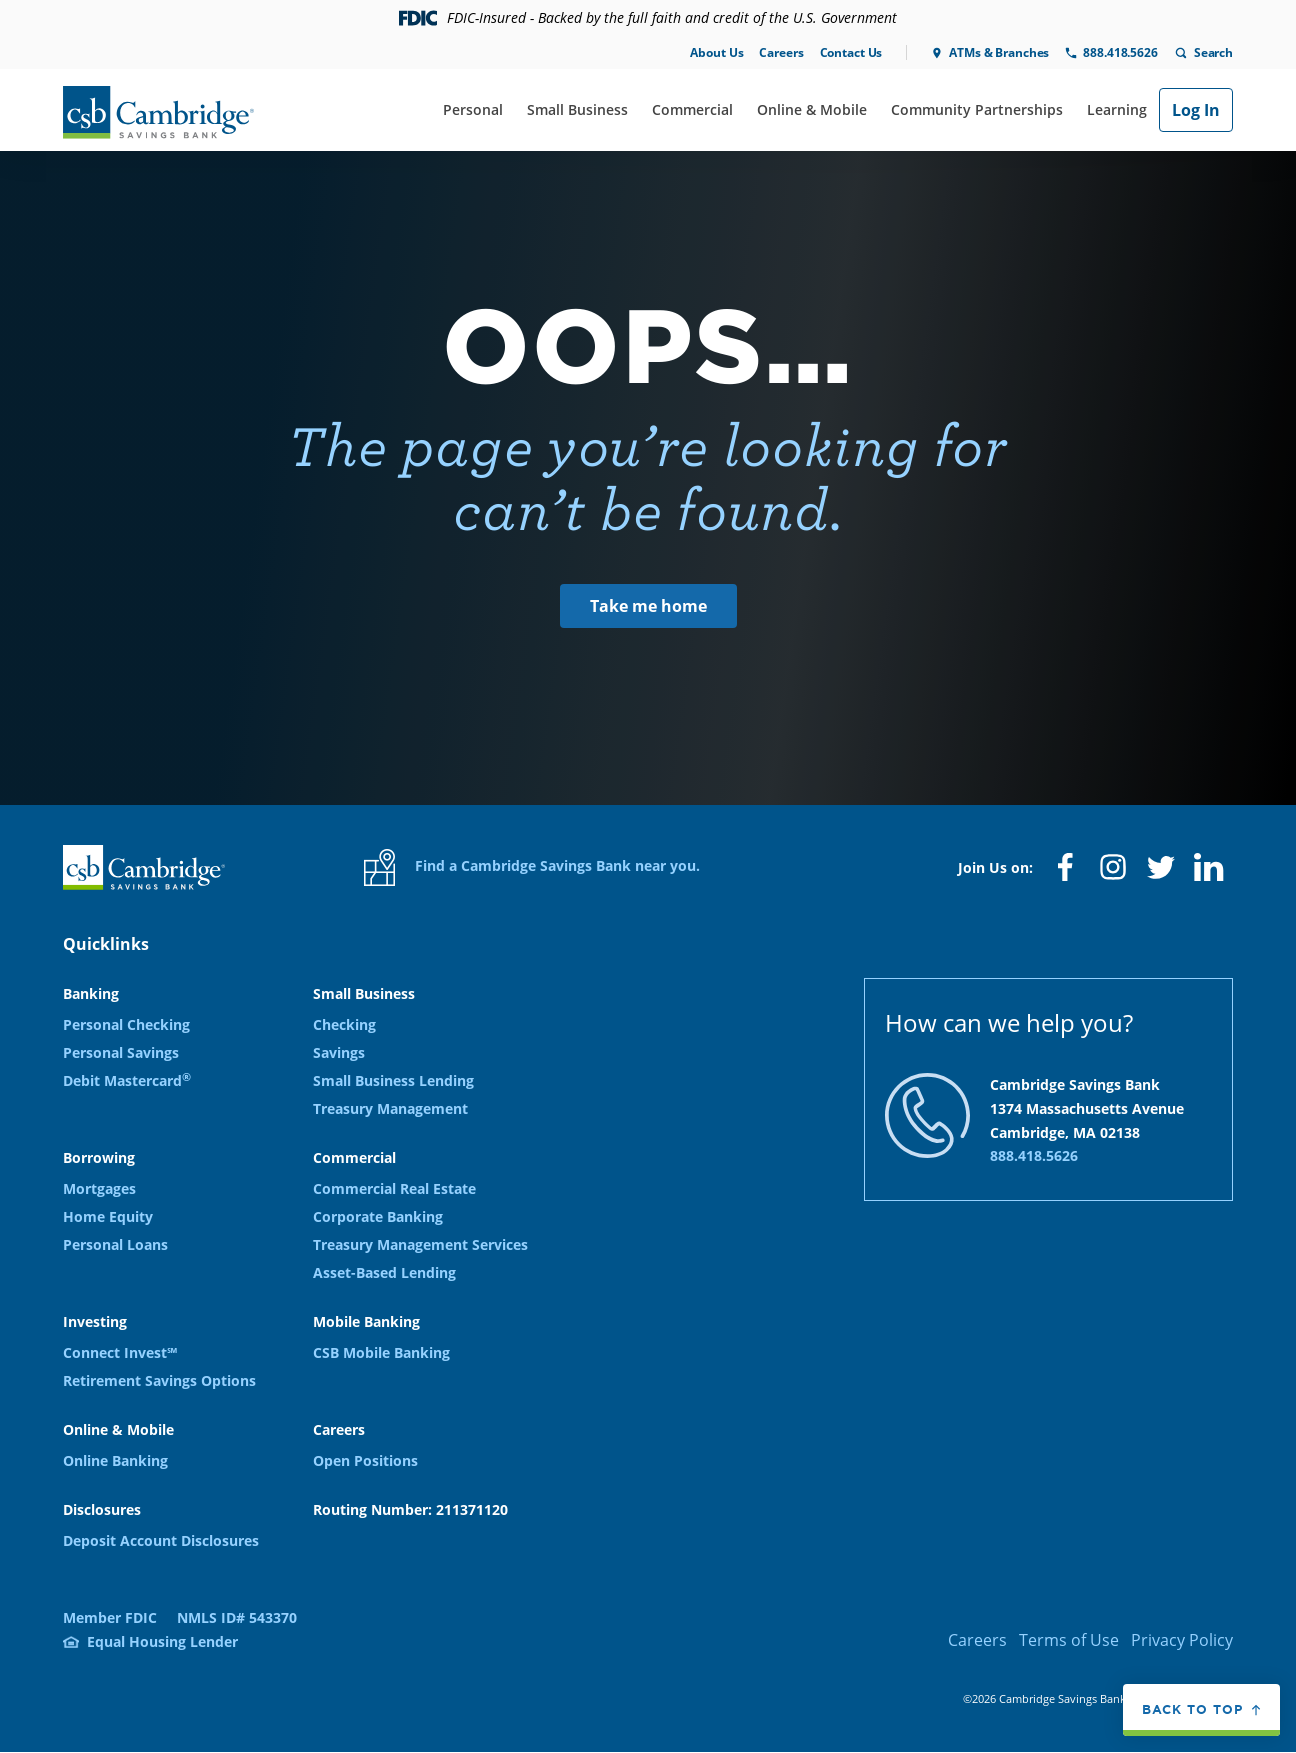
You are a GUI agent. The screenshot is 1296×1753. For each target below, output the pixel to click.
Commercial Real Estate (394, 1188)
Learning (1117, 109)
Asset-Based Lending (384, 1272)
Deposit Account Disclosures (161, 1540)
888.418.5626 (1120, 52)
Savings (339, 1052)
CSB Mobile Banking (381, 1352)
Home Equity (108, 1216)
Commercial (692, 109)
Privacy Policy (1182, 1640)
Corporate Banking (378, 1216)
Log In (1196, 110)
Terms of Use (1069, 1640)
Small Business (577, 109)
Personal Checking (126, 1024)
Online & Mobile (812, 109)
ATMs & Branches (999, 52)
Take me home (648, 606)
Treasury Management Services (420, 1244)
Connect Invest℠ (120, 1352)
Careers (781, 52)
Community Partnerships (977, 109)
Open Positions (365, 1460)
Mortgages (99, 1188)
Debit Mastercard (127, 1080)
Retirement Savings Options (159, 1380)
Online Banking (115, 1460)
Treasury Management (390, 1108)
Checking (344, 1024)
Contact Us (851, 52)
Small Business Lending (393, 1080)
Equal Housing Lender (162, 1641)
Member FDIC (110, 1617)
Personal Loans (115, 1244)
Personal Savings (121, 1052)
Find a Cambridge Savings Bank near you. (532, 867)
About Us (716, 52)
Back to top (1192, 1710)
